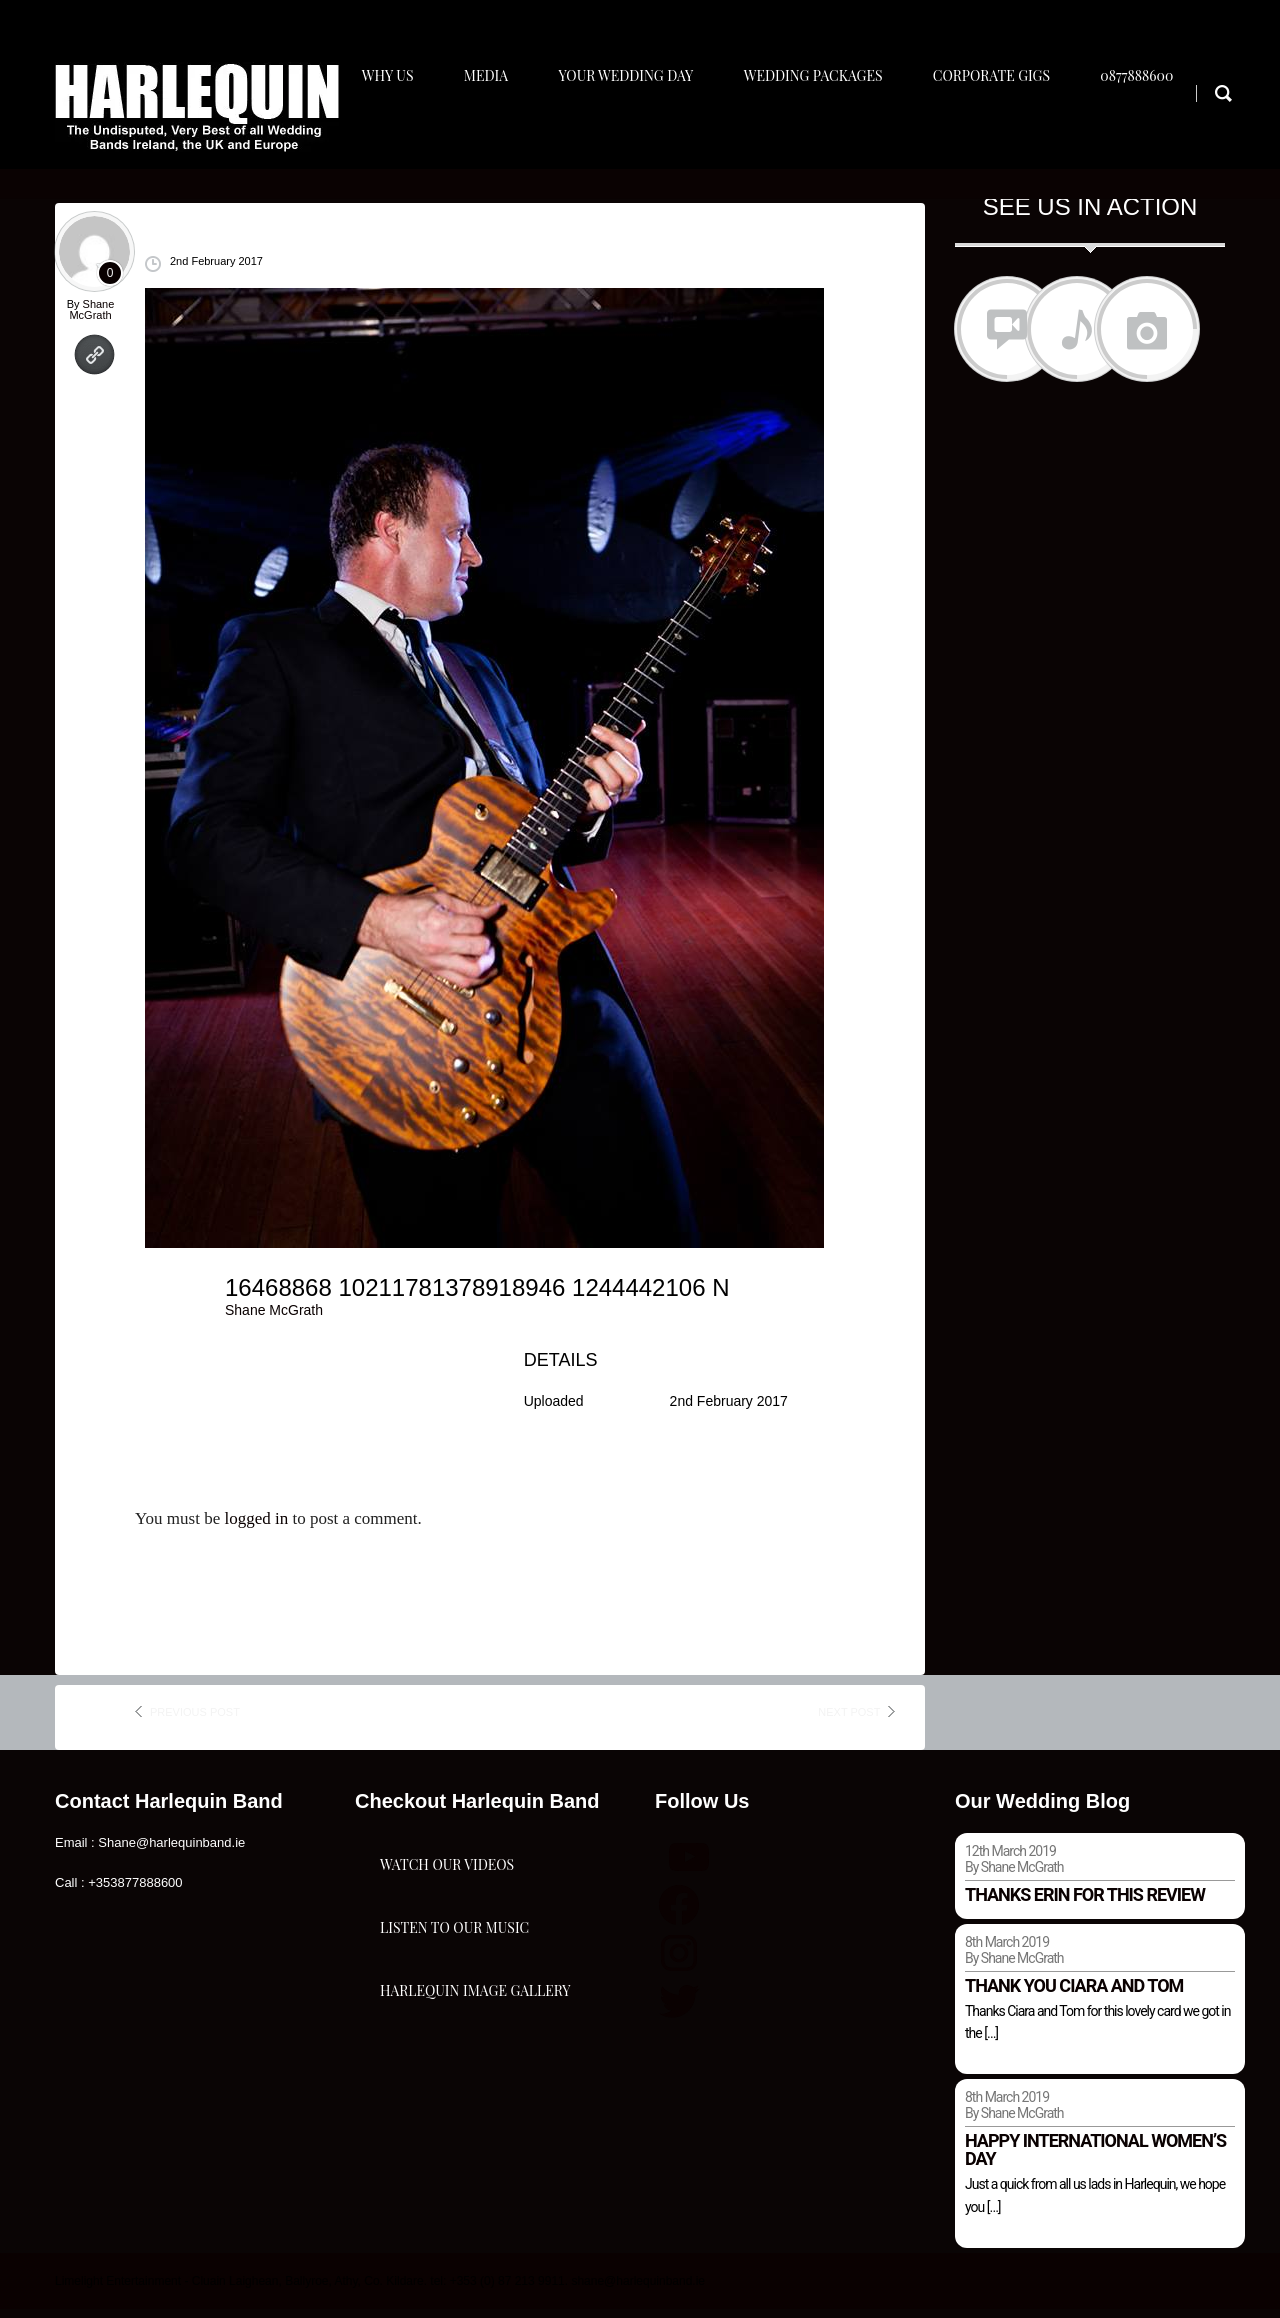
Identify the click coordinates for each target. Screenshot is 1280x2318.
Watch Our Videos (447, 1890)
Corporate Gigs (1009, 126)
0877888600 (1158, 126)
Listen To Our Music (454, 1990)
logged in (256, 1527)
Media (494, 126)
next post (849, 1720)
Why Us (393, 126)
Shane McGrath (91, 317)
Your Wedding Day (637, 126)
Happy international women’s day (1095, 2158)
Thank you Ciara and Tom (1074, 1993)
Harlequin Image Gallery (475, 2090)
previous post (195, 1720)
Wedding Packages (828, 126)
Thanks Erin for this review (1085, 1902)
